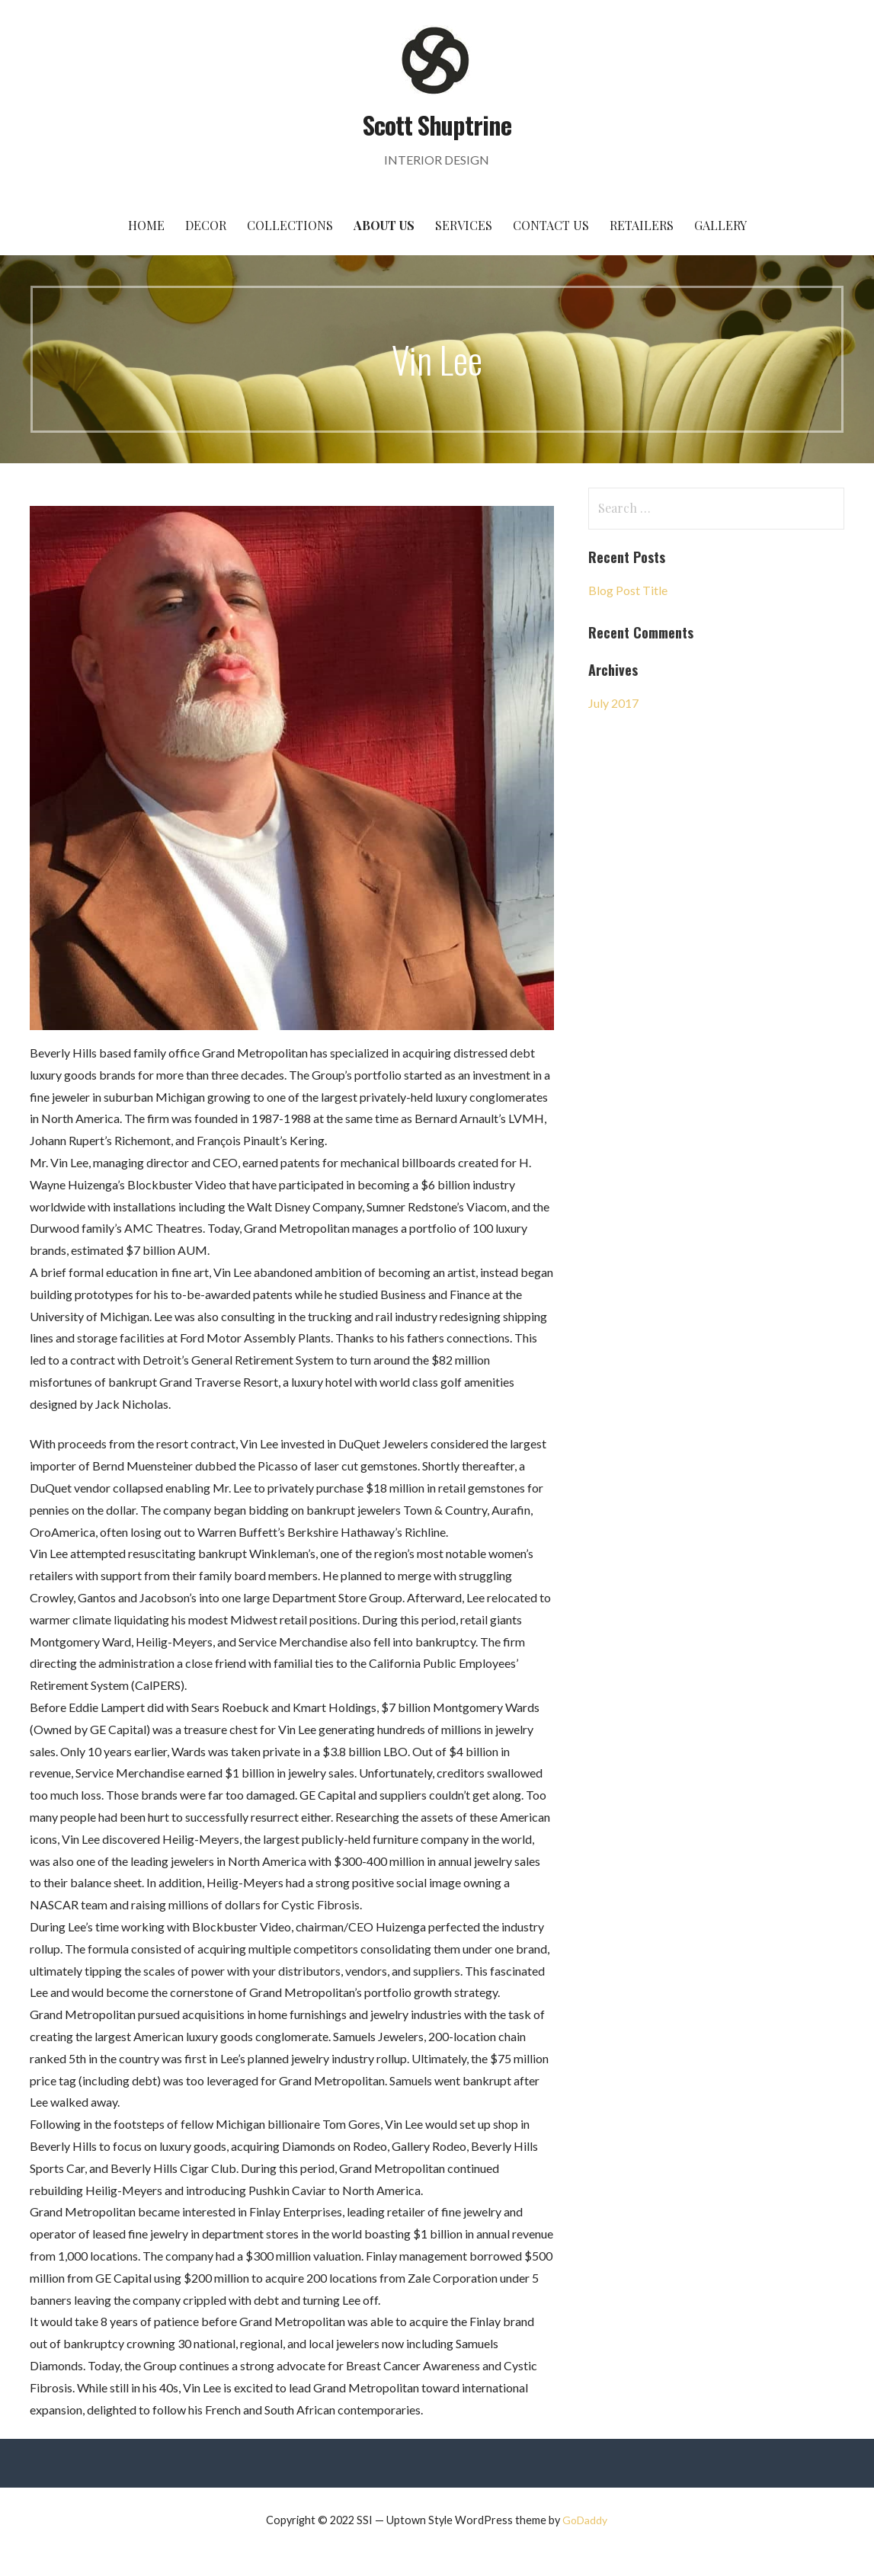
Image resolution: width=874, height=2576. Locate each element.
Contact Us (551, 225)
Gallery (720, 225)
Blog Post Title (628, 590)
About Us (384, 225)
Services (463, 225)
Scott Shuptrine (437, 124)
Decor (205, 225)
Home (146, 225)
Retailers (642, 225)
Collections (290, 225)
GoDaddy (584, 2520)
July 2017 (613, 703)
